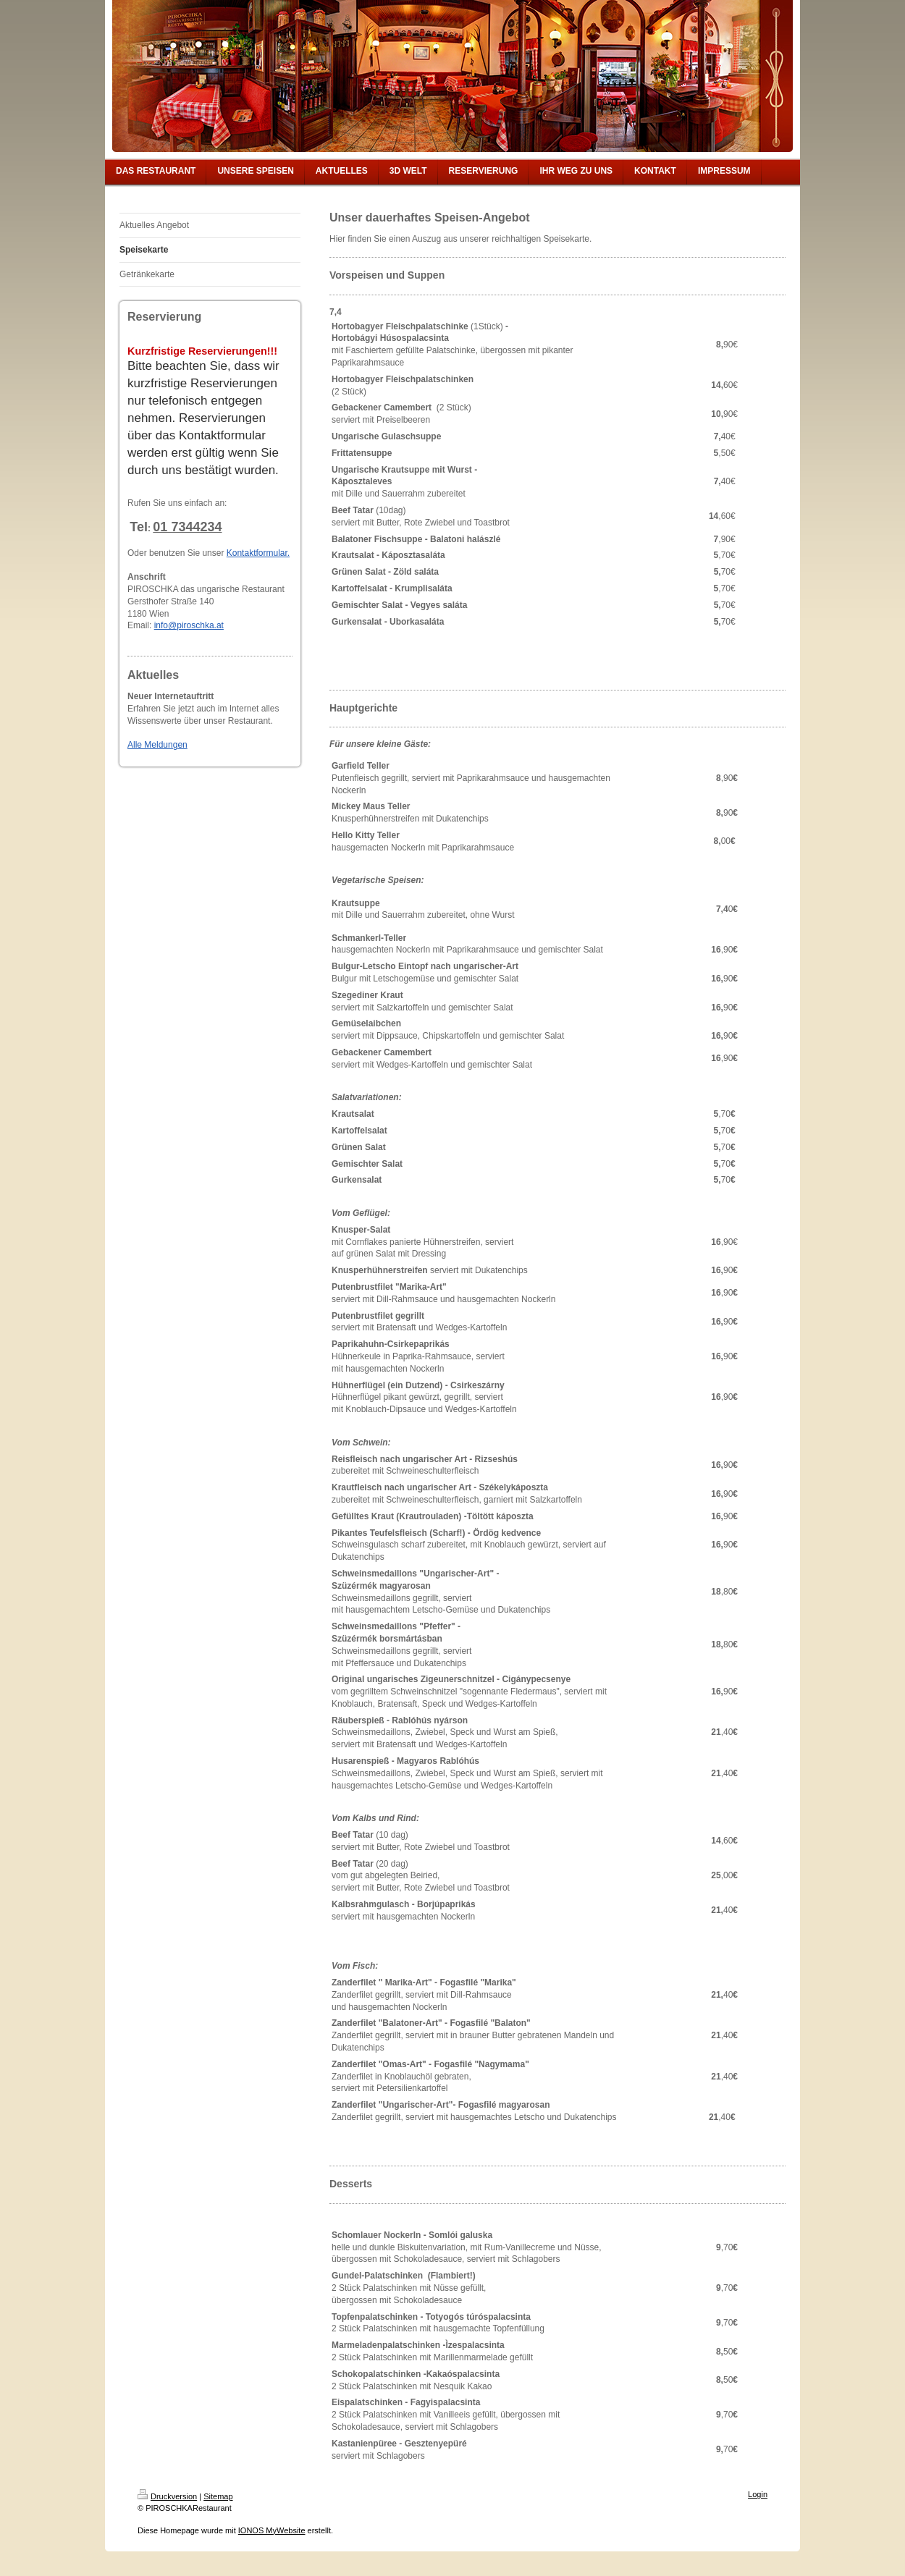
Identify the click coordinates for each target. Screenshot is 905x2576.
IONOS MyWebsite (272, 2530)
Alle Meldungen (157, 745)
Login (757, 2494)
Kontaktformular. (258, 553)
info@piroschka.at (189, 625)
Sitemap (217, 2496)
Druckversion (167, 2496)
